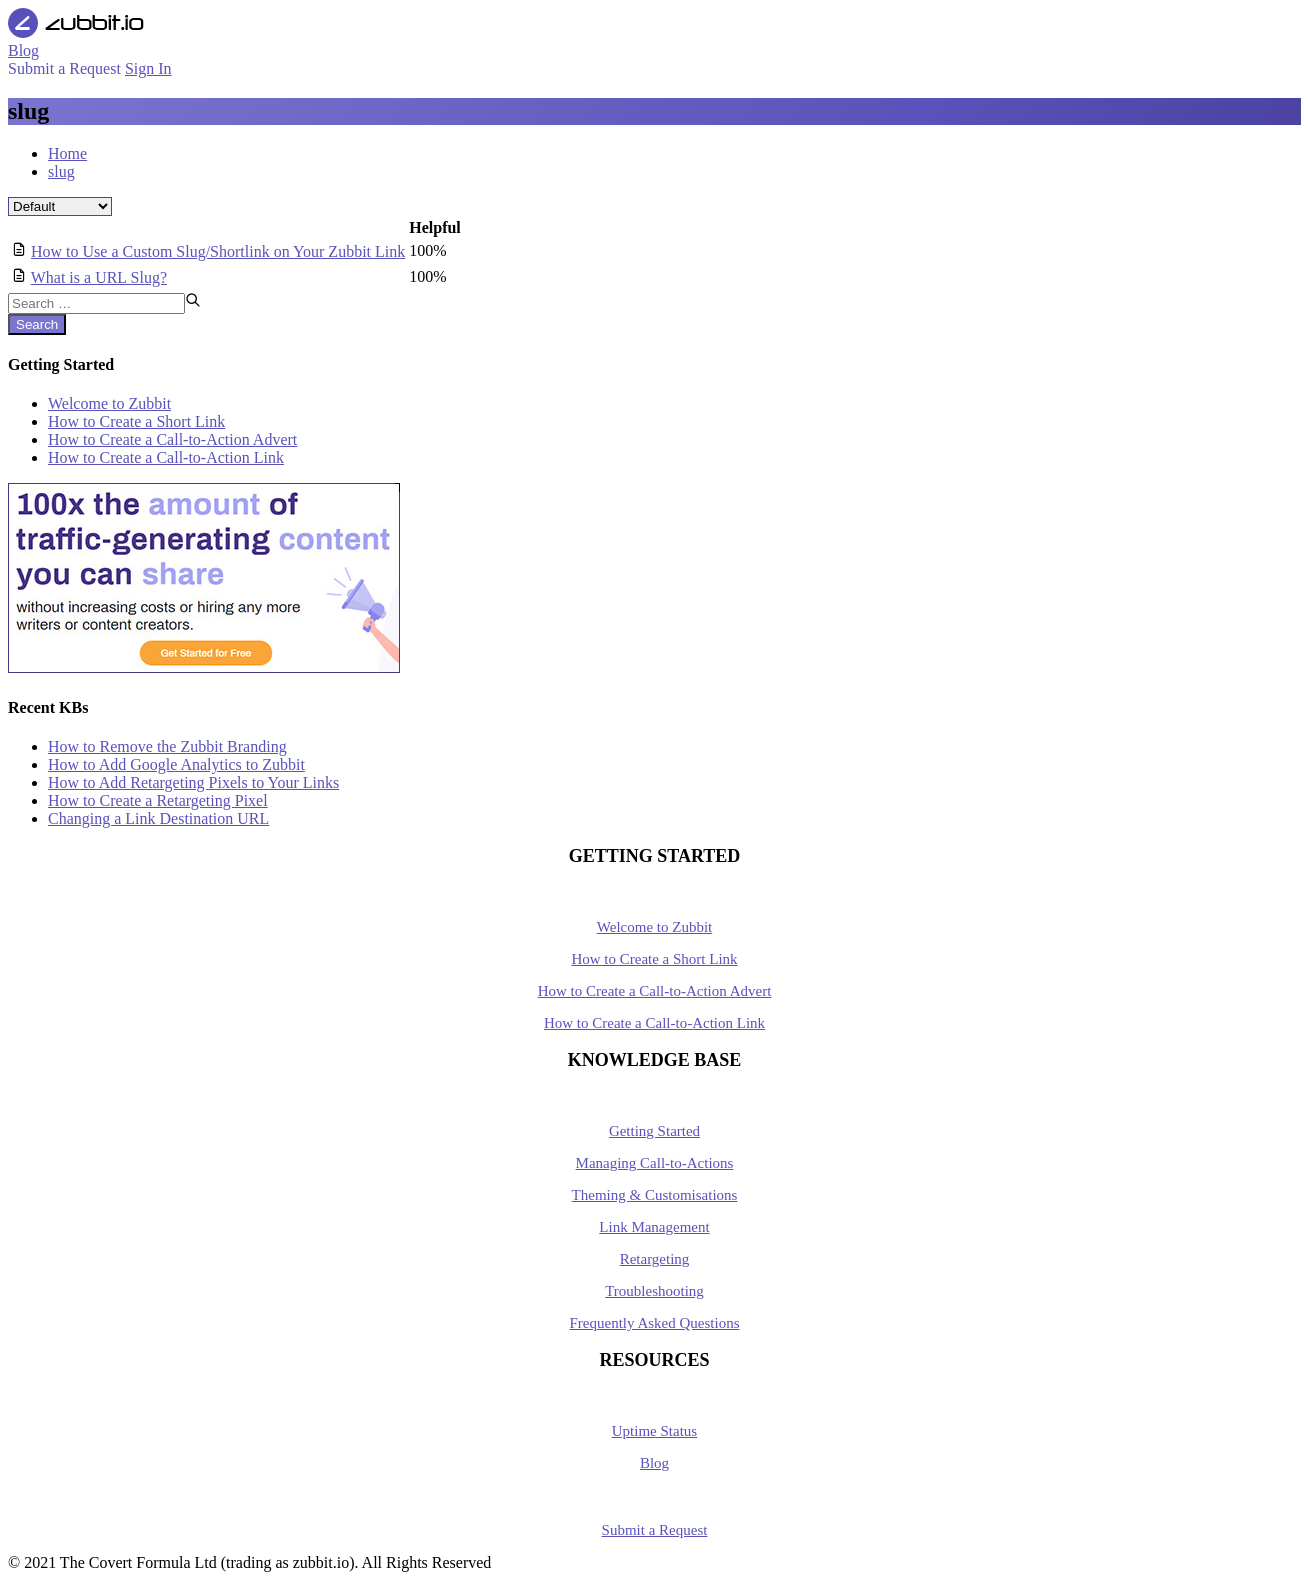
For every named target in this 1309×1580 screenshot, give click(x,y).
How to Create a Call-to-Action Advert (172, 439)
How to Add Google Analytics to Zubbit (176, 764)
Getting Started (654, 1131)
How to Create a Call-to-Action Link (166, 457)
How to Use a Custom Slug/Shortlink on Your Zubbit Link (218, 251)
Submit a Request (655, 1530)
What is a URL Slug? (99, 277)
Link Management (654, 1227)
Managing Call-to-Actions (655, 1163)
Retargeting (655, 1259)
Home (67, 153)
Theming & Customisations (655, 1195)
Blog (654, 1463)
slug (61, 171)
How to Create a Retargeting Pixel (158, 800)
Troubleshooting (654, 1291)
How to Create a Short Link (136, 421)
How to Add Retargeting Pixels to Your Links (193, 782)
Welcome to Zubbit (109, 403)
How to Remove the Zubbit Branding (167, 746)
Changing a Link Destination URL (158, 818)
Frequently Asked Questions (655, 1323)
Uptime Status (654, 1431)
